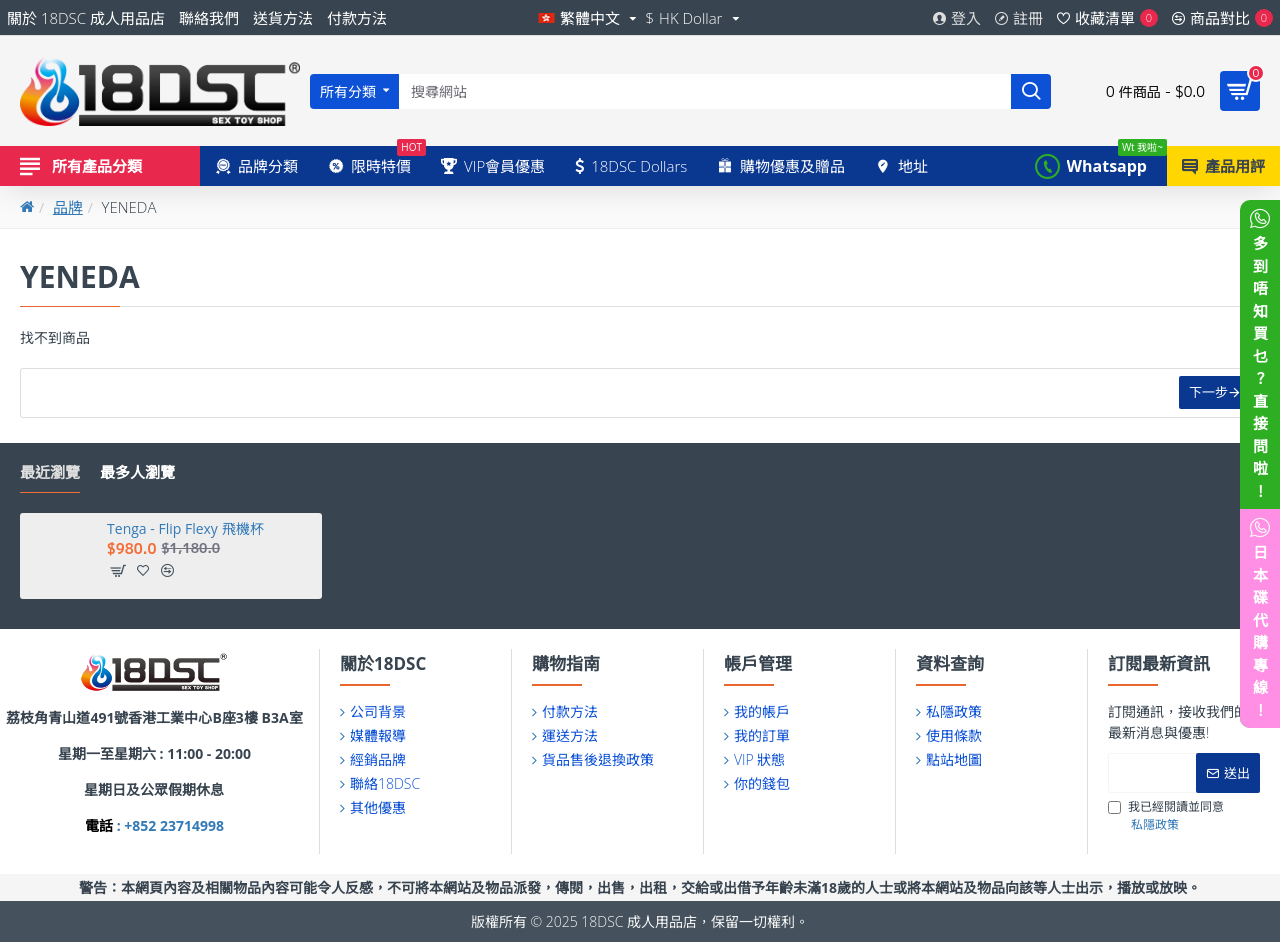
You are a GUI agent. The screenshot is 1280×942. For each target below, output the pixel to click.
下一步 (1206, 395)
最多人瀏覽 (137, 472)
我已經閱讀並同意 (1166, 816)
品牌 (68, 207)
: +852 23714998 (168, 825)
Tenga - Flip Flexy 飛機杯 (185, 529)
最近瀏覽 (50, 472)
